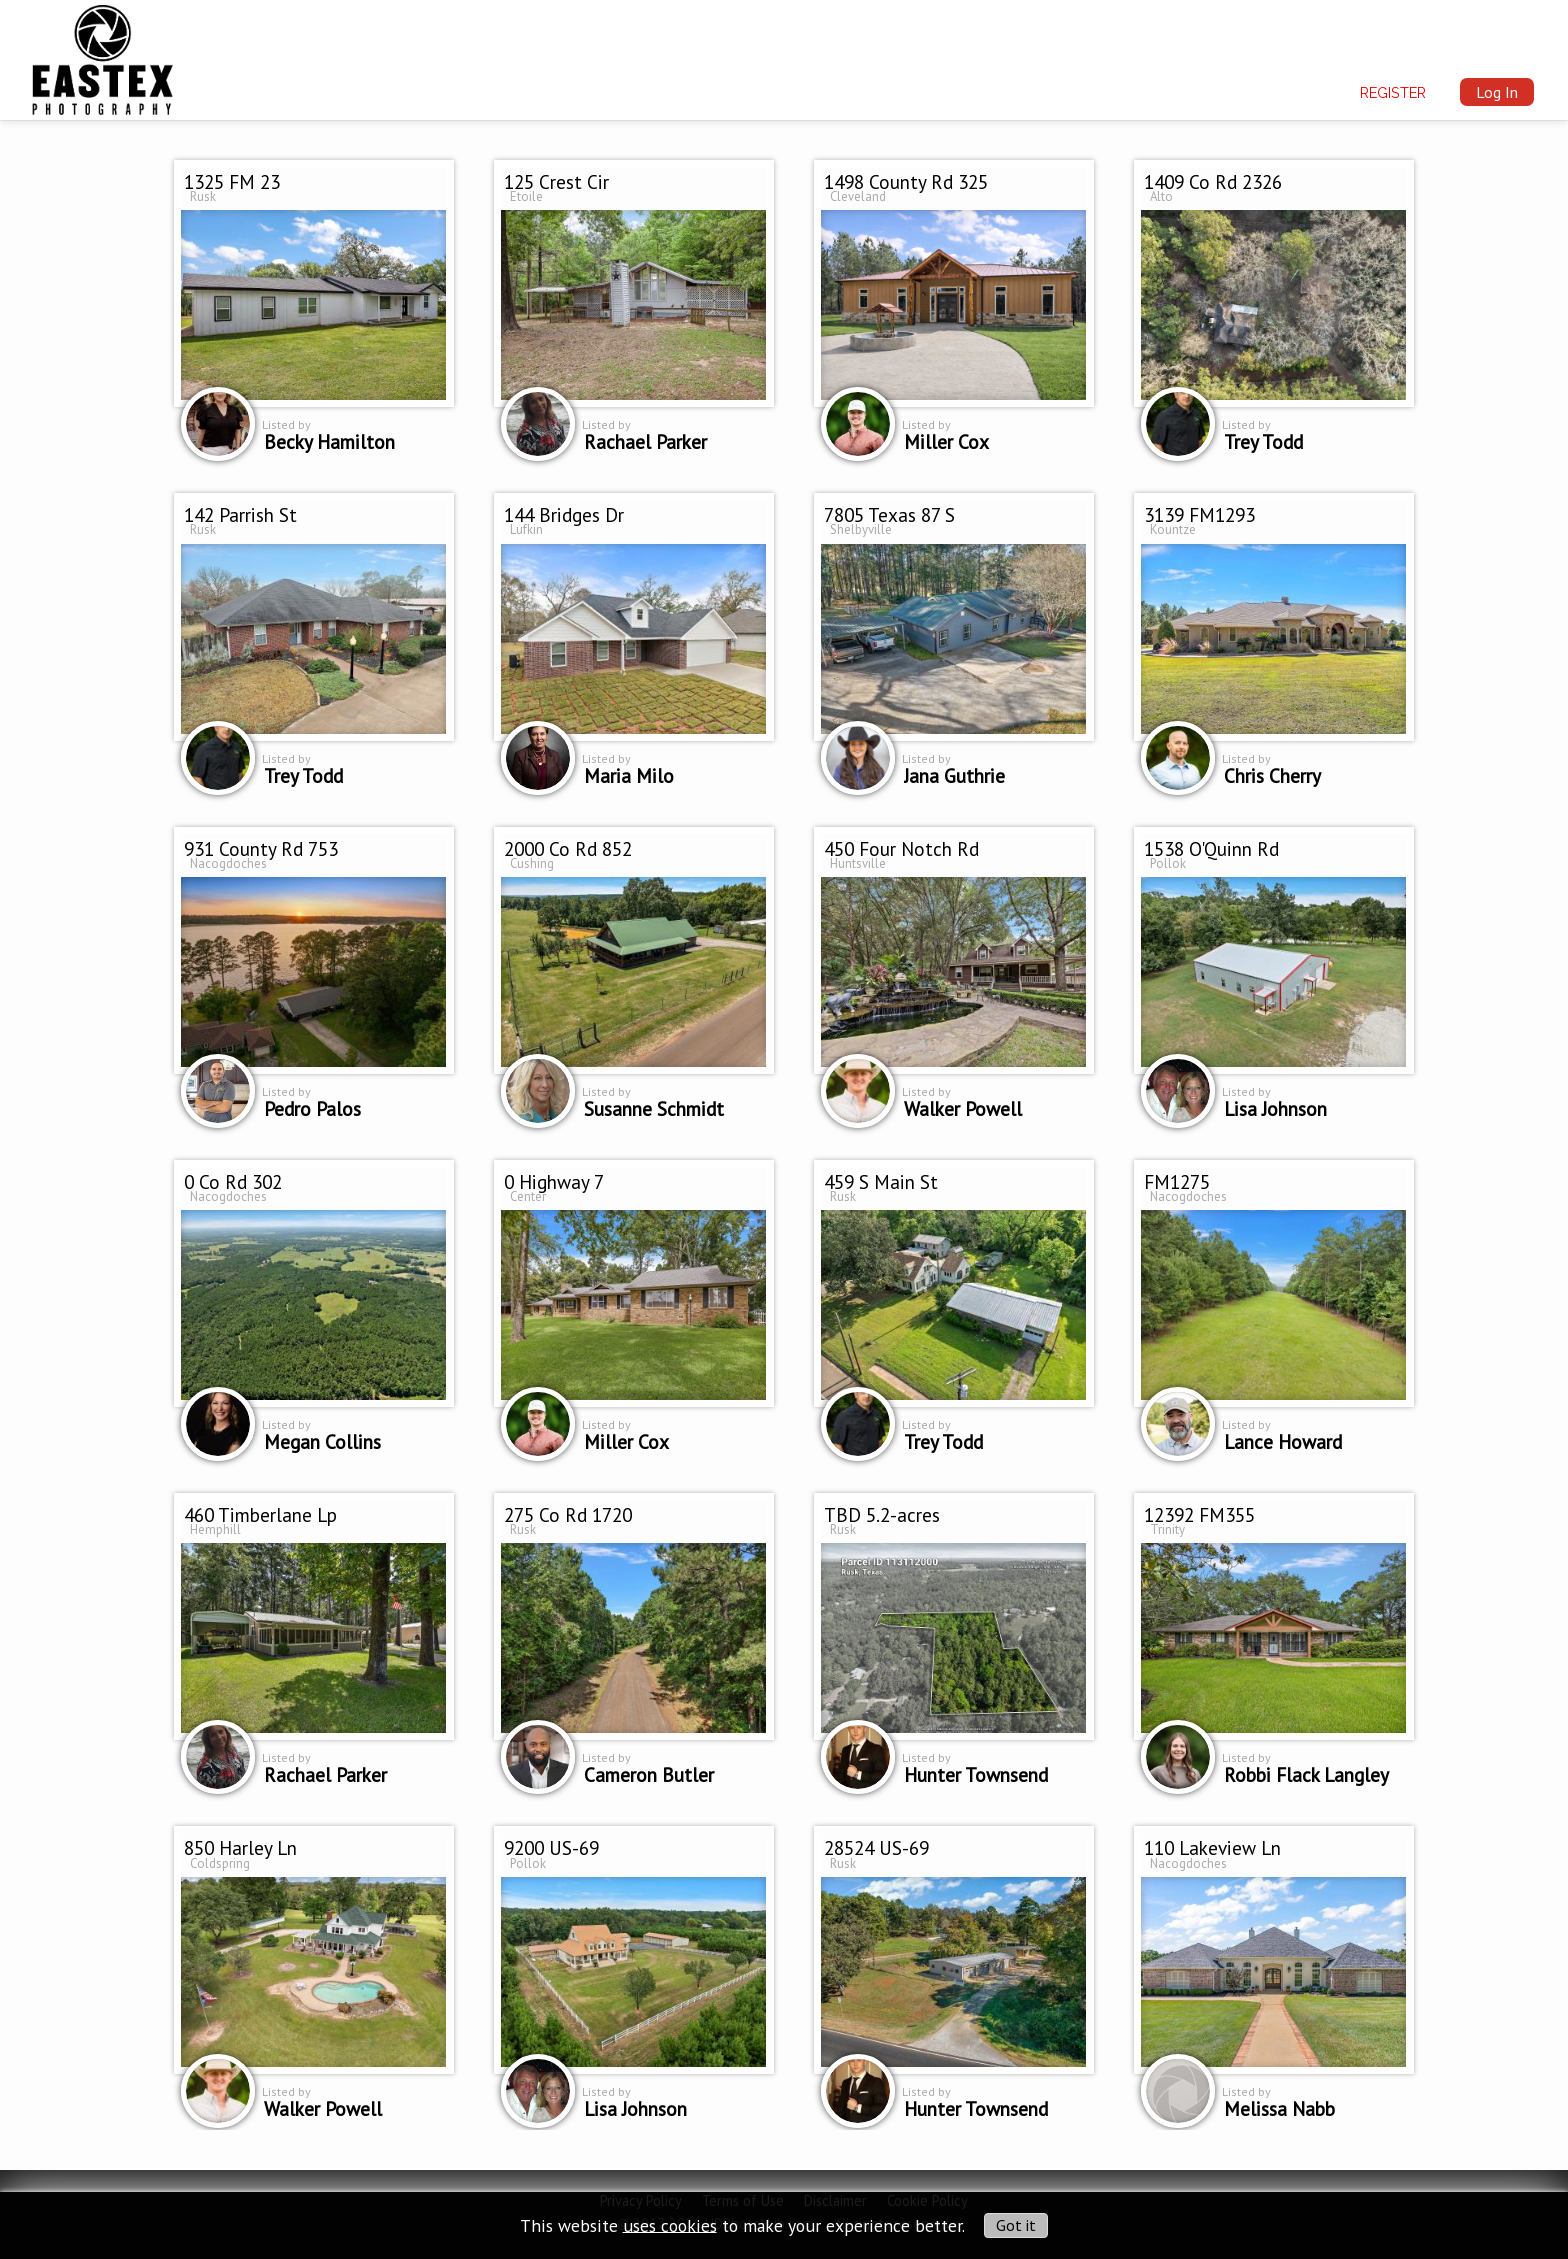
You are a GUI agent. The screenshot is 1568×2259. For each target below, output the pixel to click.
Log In (1497, 92)
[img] (102, 56)
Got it (1016, 2225)
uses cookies (670, 2224)
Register (1393, 92)
